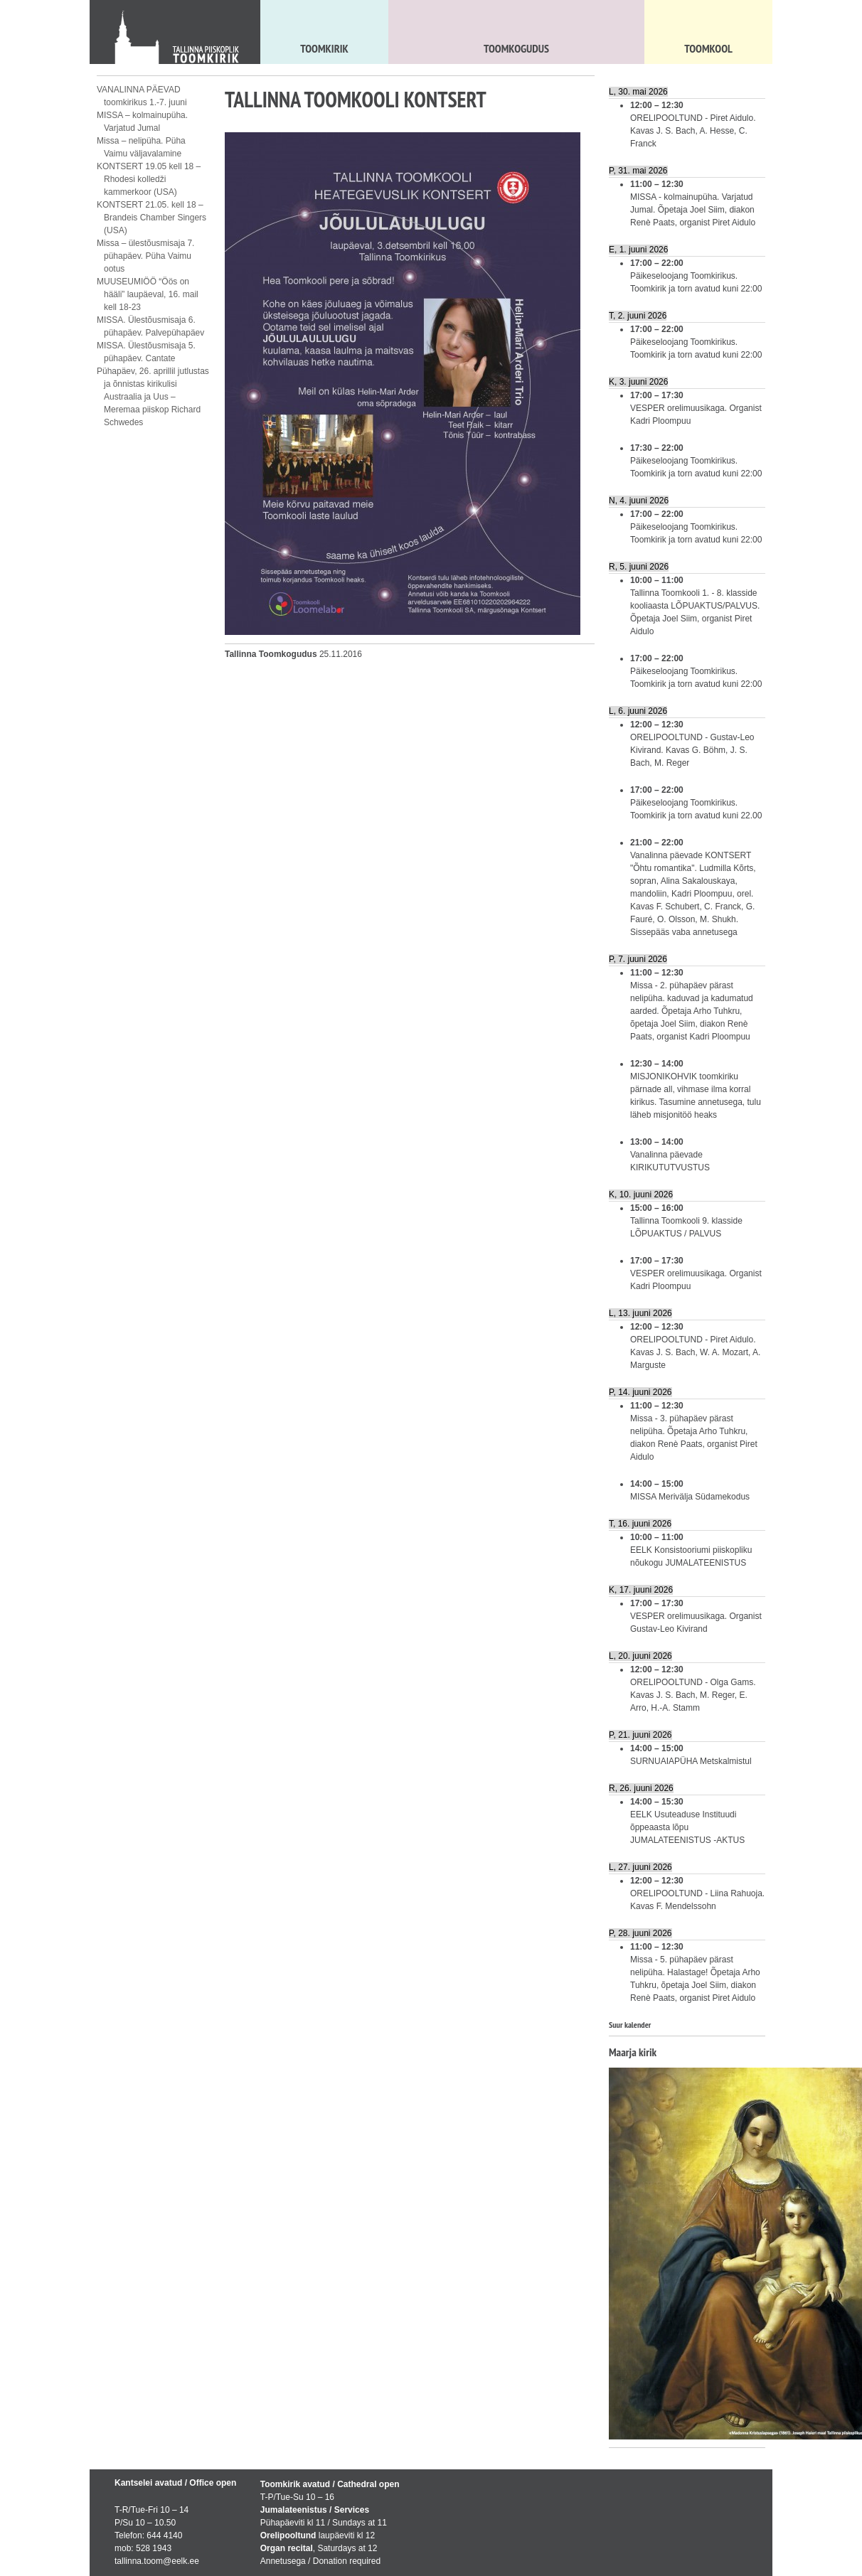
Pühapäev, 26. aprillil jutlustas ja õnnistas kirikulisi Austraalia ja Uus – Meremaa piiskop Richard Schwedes (153, 396)
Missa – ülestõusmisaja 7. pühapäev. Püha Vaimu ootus (145, 256)
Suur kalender (630, 2024)
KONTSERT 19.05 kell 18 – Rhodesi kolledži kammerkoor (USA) (149, 179)
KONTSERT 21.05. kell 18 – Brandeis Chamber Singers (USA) (151, 217)
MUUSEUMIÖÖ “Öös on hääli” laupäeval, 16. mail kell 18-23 (147, 294)
